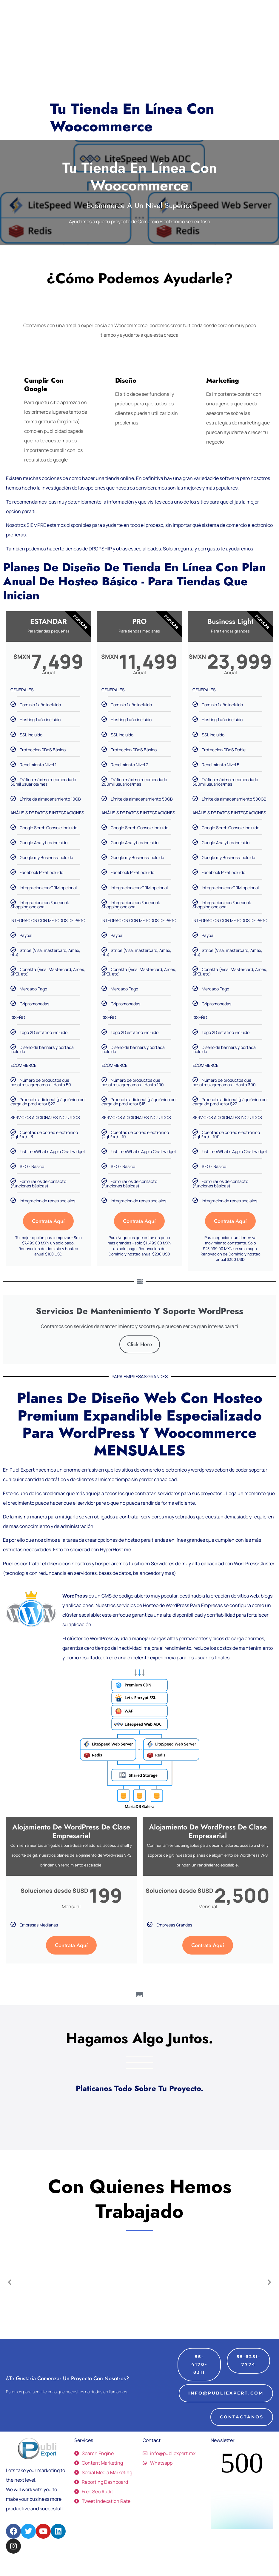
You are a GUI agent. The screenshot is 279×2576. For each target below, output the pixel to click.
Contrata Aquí (48, 1221)
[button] (9, 2298)
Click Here (139, 1361)
